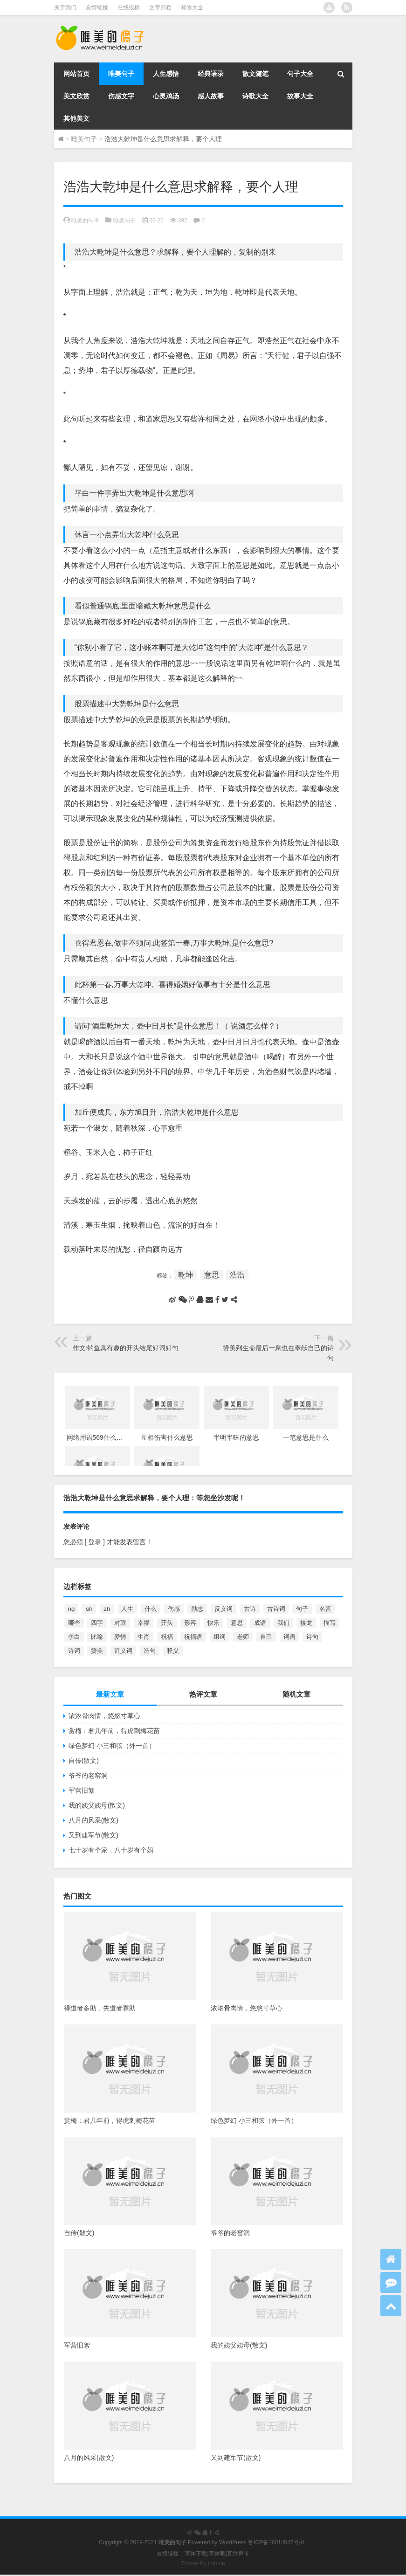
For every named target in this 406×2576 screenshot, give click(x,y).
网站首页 (76, 73)
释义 (173, 1650)
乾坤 (185, 1275)
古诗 (250, 1608)
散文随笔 (255, 73)
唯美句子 (121, 73)
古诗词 (276, 1608)
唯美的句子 (85, 220)
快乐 (213, 1622)
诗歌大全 (255, 96)
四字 (97, 1622)
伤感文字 (121, 96)
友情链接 (97, 7)
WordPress (233, 2542)
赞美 (97, 1650)
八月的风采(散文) (93, 1820)
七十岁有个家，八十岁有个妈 (111, 1850)
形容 (190, 1622)
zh (106, 1608)
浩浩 (237, 1275)
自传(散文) (84, 1760)
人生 (127, 1608)
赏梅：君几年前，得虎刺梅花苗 (114, 1730)
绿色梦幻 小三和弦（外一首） (112, 1745)
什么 (151, 1608)
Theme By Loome (203, 2563)
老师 (243, 1636)
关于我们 (65, 7)
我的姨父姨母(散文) (97, 1805)
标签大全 (192, 7)
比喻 (97, 1636)
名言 (325, 1608)
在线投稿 (128, 7)
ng (71, 1608)
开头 (167, 1622)
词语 (289, 1636)
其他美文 (76, 118)
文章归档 (160, 7)
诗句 (312, 1636)
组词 (219, 1636)
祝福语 (193, 1636)
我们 (283, 1622)
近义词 (123, 1650)
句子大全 (300, 73)
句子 (302, 1608)
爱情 (120, 1636)
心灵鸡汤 (166, 96)
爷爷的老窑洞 (88, 1775)
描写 (329, 1622)
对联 (120, 1622)
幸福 (144, 1622)
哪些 (74, 1622)
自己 (266, 1636)
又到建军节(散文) (93, 1835)
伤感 (174, 1608)
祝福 (167, 1636)
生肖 (144, 1636)
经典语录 (211, 73)
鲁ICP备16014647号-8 (276, 2542)
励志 (197, 1608)
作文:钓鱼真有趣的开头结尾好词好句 (126, 1348)
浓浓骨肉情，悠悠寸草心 (104, 1716)
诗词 (74, 1650)
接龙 (306, 1622)
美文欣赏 (76, 96)
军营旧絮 (82, 1790)
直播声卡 (238, 2553)
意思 (211, 1275)
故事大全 (300, 96)
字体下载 (196, 2553)
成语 (260, 1622)
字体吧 (217, 2553)
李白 (74, 1636)
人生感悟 (166, 73)
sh (89, 1608)
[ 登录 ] (95, 1542)
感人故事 (211, 96)
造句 (150, 1650)
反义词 (223, 1608)
